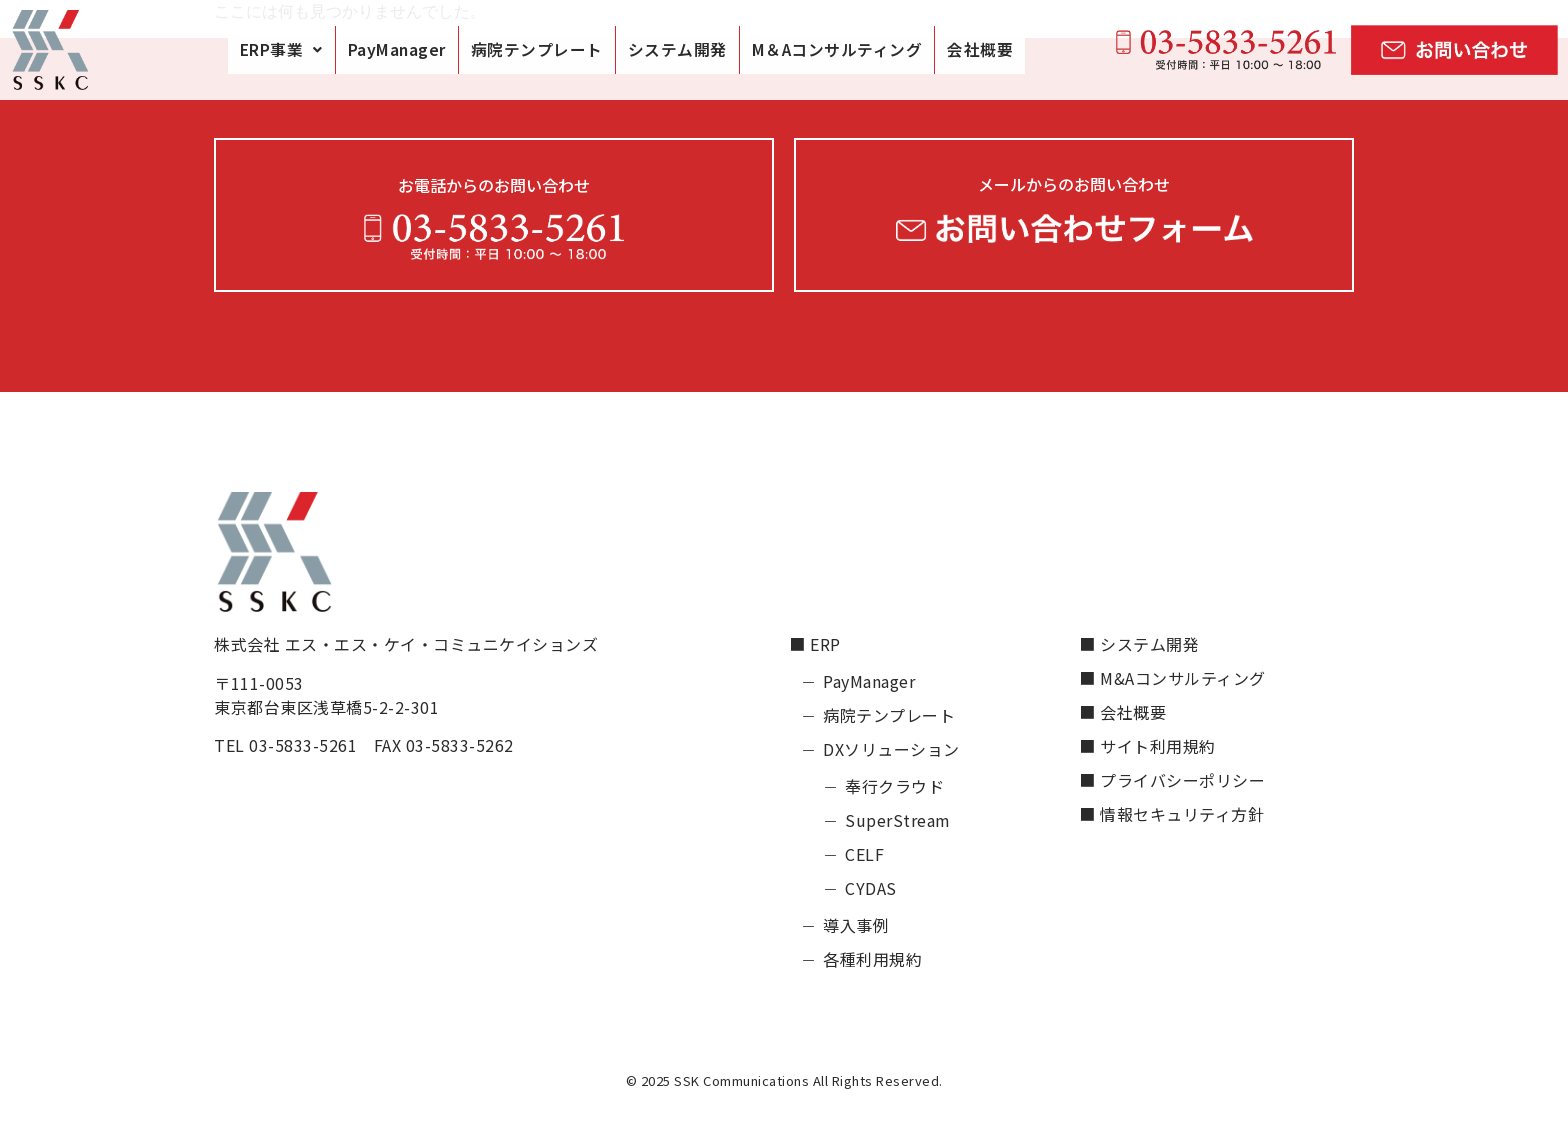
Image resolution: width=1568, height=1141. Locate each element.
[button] (281, 50)
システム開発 (677, 49)
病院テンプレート (537, 49)
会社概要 (980, 49)
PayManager (397, 49)
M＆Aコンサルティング (837, 49)
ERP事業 (281, 49)
